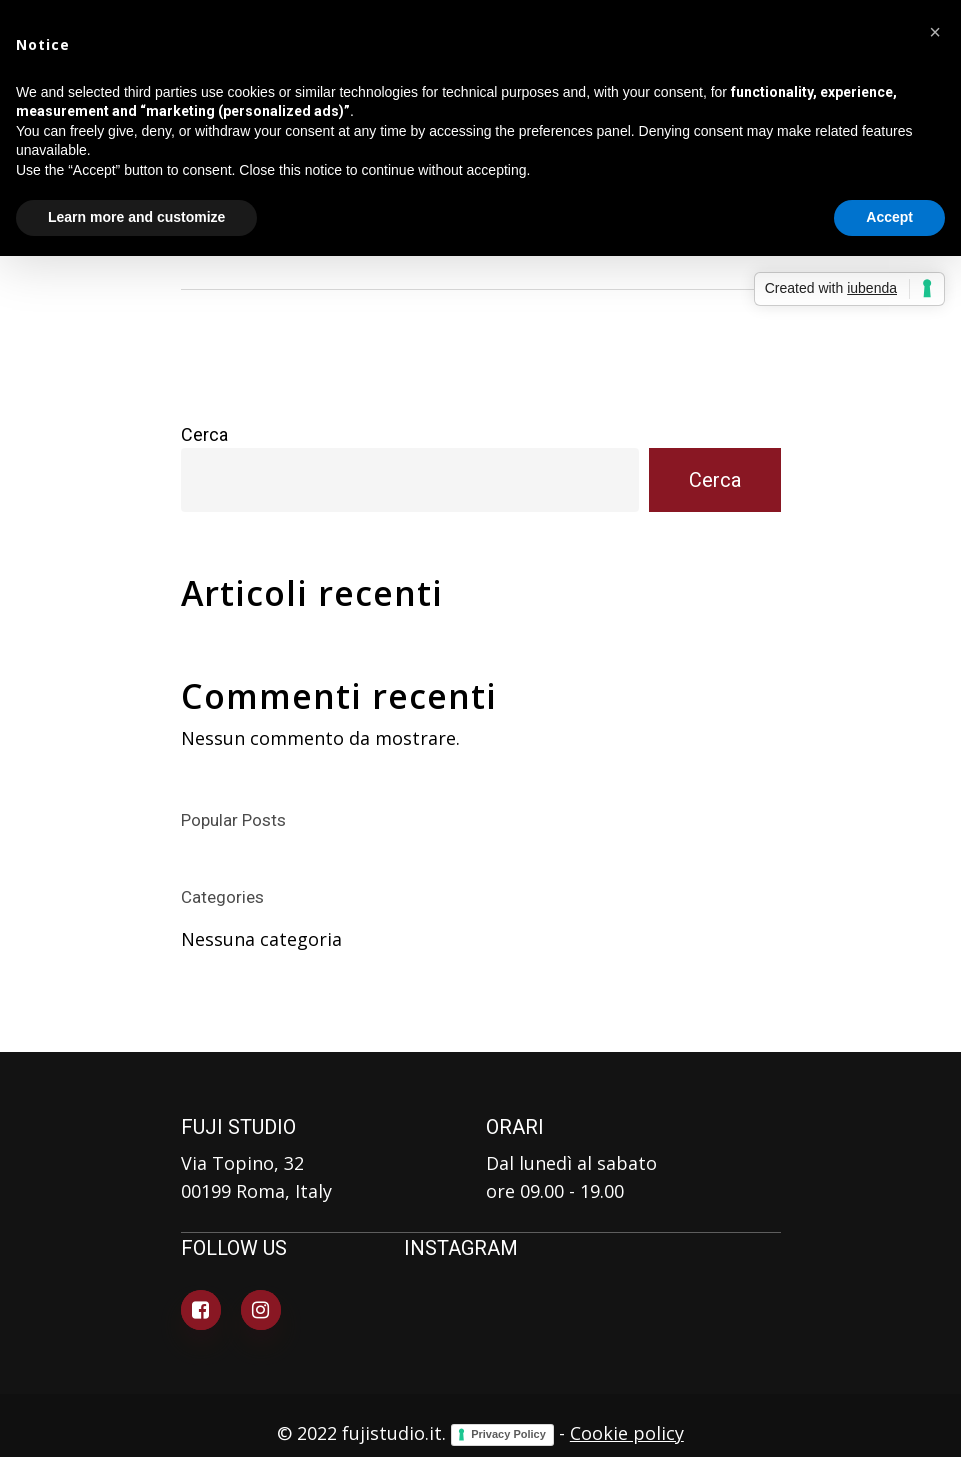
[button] (935, 32)
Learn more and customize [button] (136, 217)
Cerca (204, 434)
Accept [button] (889, 217)
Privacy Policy (508, 1434)
